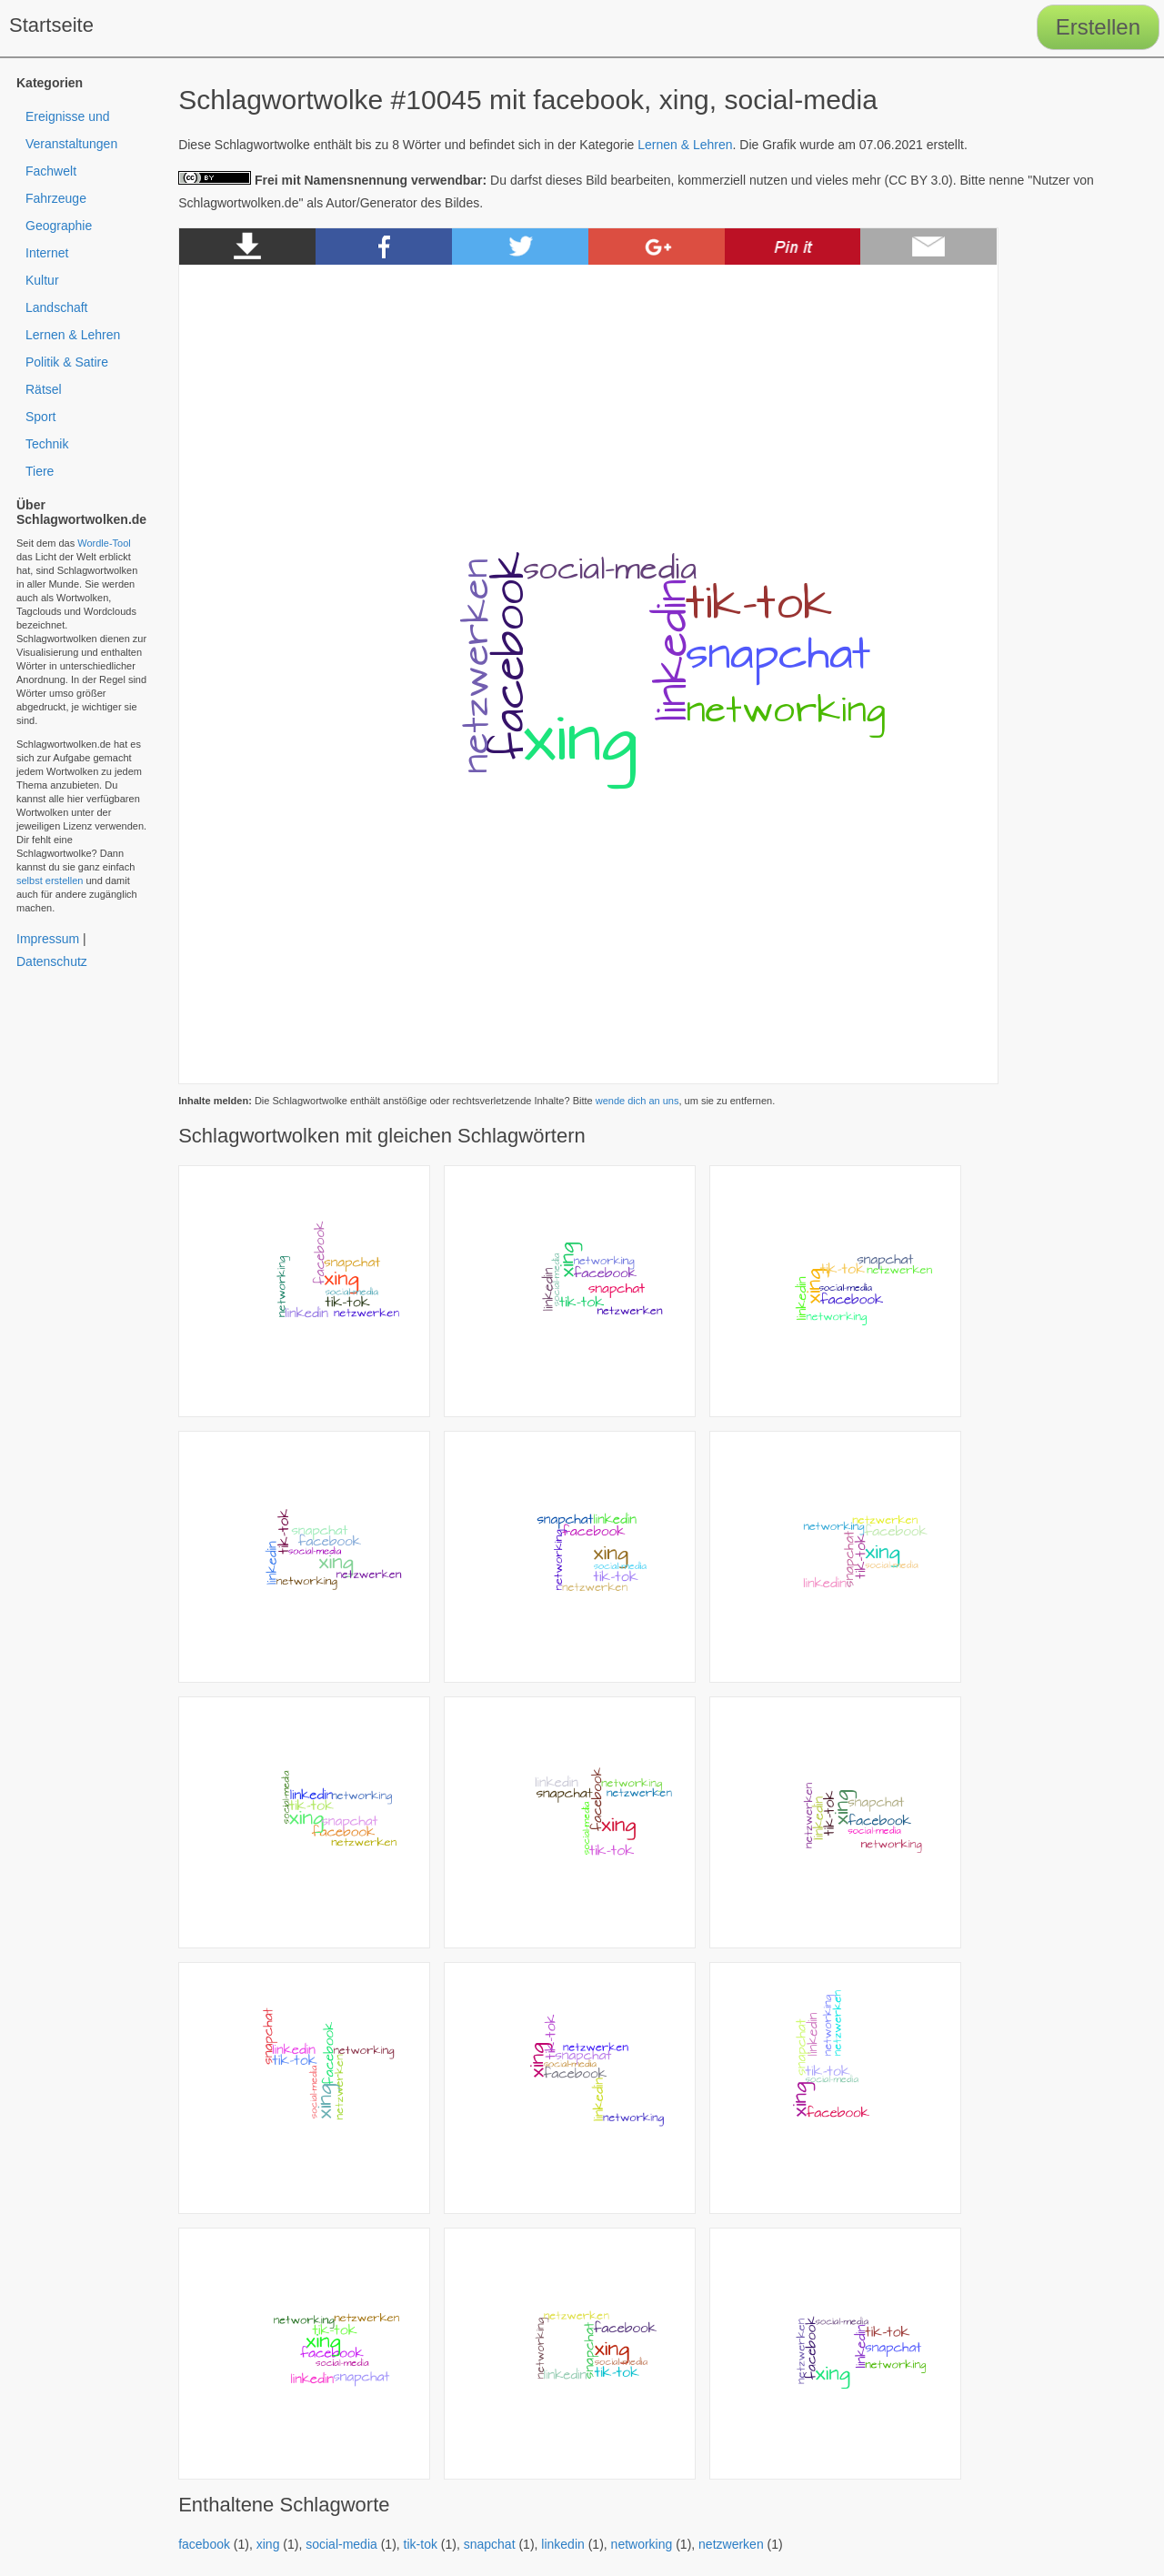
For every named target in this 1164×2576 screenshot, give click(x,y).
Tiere (39, 471)
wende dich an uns (637, 1100)
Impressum (47, 938)
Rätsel (43, 389)
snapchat (490, 2544)
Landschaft (56, 307)
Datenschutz (51, 961)
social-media (341, 2544)
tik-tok (420, 2544)
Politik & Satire (66, 362)
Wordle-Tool (104, 543)
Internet (46, 253)
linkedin (562, 2544)
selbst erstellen (49, 880)
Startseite (51, 25)
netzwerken (731, 2544)
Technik (46, 444)
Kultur (42, 280)
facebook (204, 2544)
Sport (40, 416)
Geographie (58, 225)
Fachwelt (50, 171)
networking (642, 2544)
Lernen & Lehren (684, 144)
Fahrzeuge (55, 198)
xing (268, 2544)
